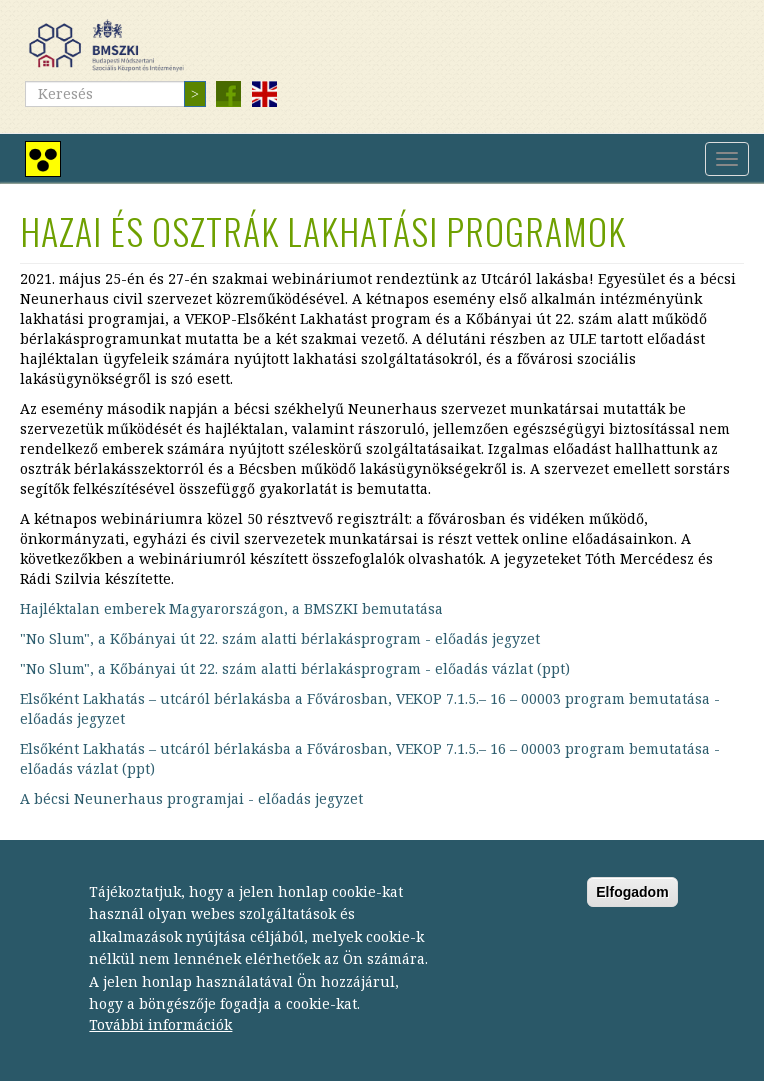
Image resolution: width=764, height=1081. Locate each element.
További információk (160, 1035)
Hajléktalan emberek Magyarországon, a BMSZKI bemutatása (231, 608)
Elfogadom (632, 902)
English (264, 94)
